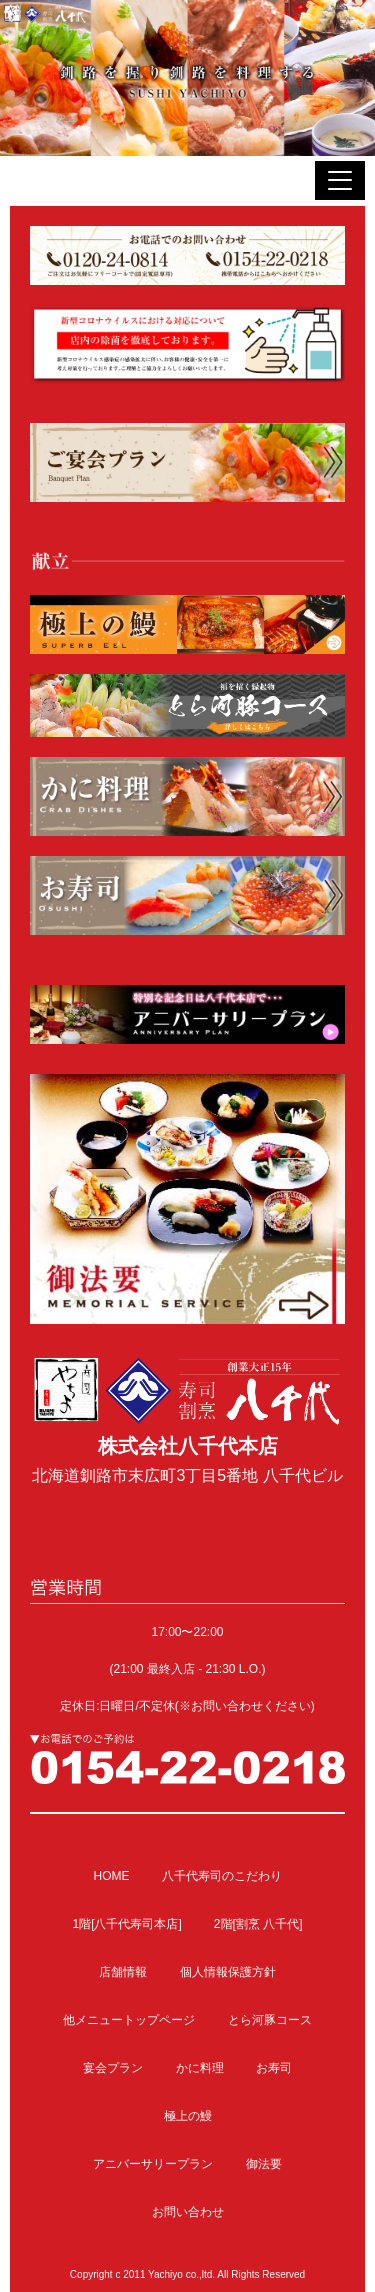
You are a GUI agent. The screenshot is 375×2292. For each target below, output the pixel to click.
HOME (111, 1876)
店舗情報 (123, 1972)
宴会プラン (113, 2068)
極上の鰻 (188, 2116)
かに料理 (200, 2068)
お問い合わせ (188, 2212)
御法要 (264, 2164)
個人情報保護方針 (228, 1972)
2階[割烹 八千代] (258, 1924)
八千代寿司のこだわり (222, 1876)
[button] (340, 180)
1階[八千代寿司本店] (126, 1924)
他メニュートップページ (129, 2020)
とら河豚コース (270, 2020)
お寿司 (274, 2068)
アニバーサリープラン (153, 2164)
